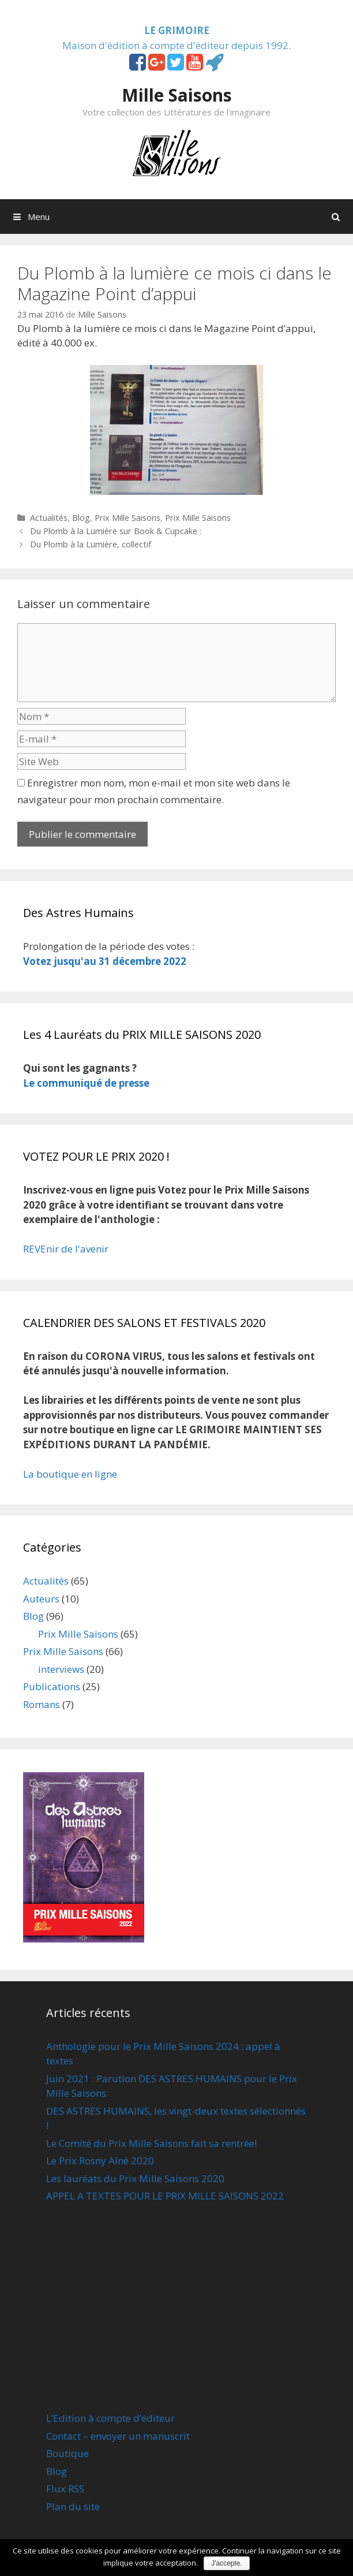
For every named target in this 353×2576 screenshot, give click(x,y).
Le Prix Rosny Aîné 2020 (100, 2160)
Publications (51, 1686)
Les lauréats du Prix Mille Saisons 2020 (135, 2178)
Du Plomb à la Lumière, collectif (90, 544)
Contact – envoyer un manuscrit (118, 2436)
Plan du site (73, 2506)
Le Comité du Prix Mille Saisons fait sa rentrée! (151, 2143)
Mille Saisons (177, 95)
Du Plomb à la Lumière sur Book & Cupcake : (115, 530)
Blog (81, 517)
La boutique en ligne (70, 1474)
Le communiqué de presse (86, 1083)
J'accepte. (226, 2563)
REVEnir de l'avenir (65, 1248)
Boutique (67, 2453)
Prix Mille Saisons (127, 517)
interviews (61, 1669)
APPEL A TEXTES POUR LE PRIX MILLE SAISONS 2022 (165, 2195)
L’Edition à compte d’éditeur (110, 2418)
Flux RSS (65, 2488)
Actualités (48, 517)
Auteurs (41, 1598)
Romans (41, 1704)
